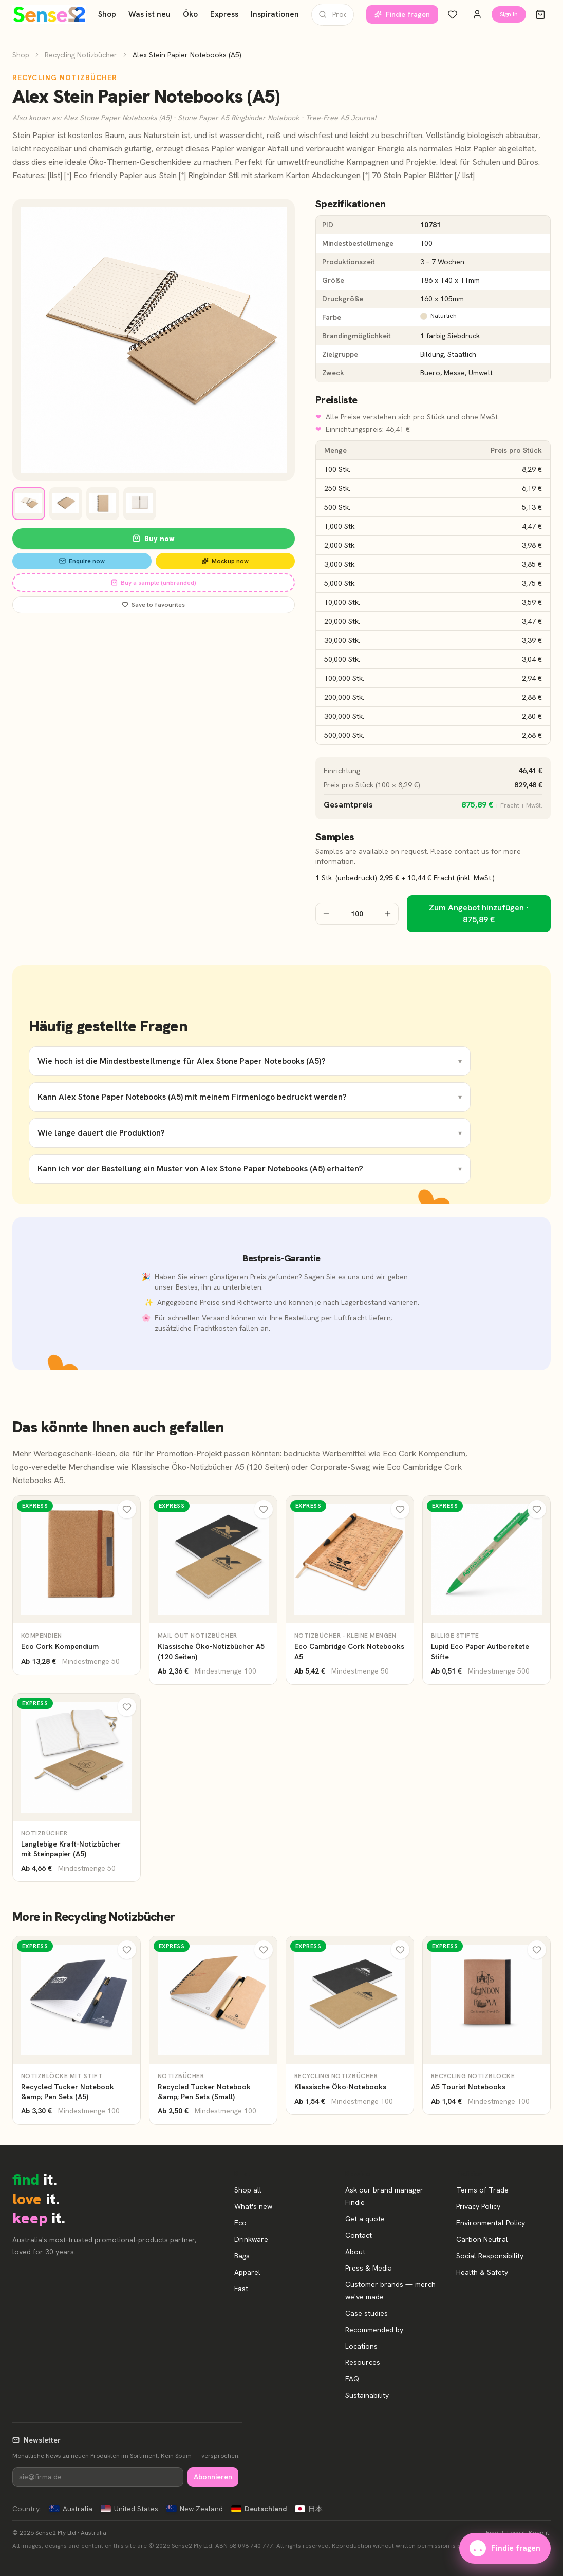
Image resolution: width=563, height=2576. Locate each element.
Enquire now (82, 561)
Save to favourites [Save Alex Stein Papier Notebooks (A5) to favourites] (153, 605)
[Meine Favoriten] (452, 14)
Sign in (509, 14)
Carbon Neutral (482, 2239)
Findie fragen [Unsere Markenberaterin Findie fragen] (402, 14)
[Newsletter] (97, 2477)
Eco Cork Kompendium (424, 1453)
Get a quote (365, 2218)
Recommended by (374, 2329)
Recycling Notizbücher (81, 55)
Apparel (247, 2272)
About (355, 2251)
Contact (358, 2235)
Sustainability (367, 2395)
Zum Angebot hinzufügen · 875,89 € (479, 913)
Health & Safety (482, 2272)
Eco (240, 2222)
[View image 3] (102, 503)
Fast (241, 2288)
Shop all (247, 2190)
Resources (362, 2362)
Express (224, 14)
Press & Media (368, 2268)
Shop (107, 14)
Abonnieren (213, 2477)
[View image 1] (28, 503)
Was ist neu (149, 14)
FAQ (352, 2378)
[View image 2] (65, 503)
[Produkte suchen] (332, 15)
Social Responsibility (489, 2255)
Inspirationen (275, 14)
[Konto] (477, 14)
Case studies (366, 2313)
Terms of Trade (482, 2190)
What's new (253, 2206)
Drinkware (251, 2239)
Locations (361, 2346)
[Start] (49, 14)
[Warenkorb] (540, 14)
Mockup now (225, 561)
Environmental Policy (490, 2222)
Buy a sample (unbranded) (153, 583)
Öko (190, 14)
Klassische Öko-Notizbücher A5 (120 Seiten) (210, 1467)
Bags (242, 2255)
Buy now (154, 538)
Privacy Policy (478, 2206)
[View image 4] (139, 503)
